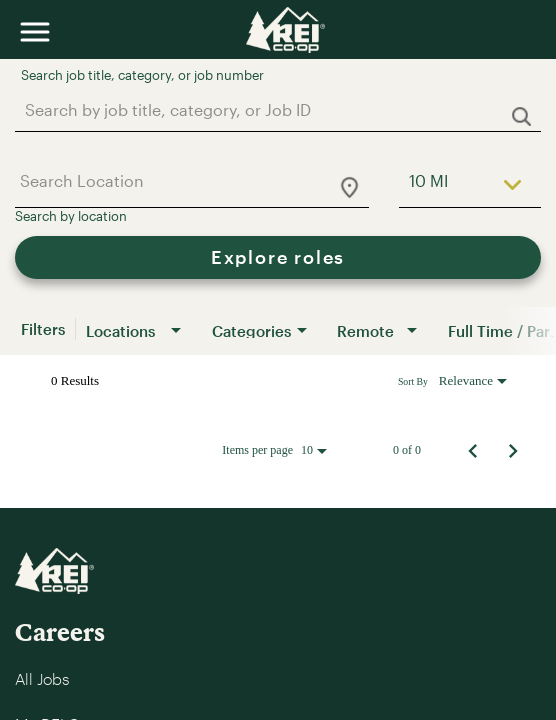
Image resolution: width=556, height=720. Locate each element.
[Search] (278, 257)
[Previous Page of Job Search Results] (473, 450)
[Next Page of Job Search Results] (513, 450)
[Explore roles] (278, 257)
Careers (60, 631)
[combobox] (268, 109)
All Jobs (42, 678)
